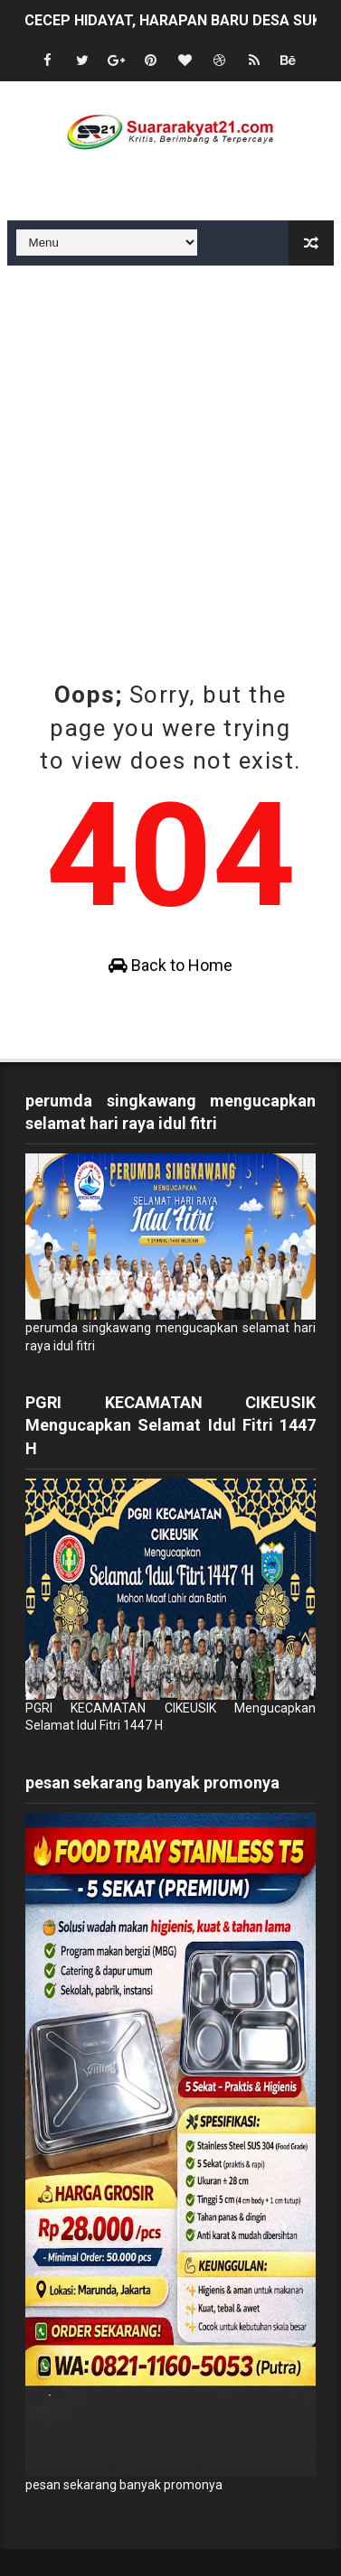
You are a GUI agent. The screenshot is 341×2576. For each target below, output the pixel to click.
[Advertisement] (170, 445)
